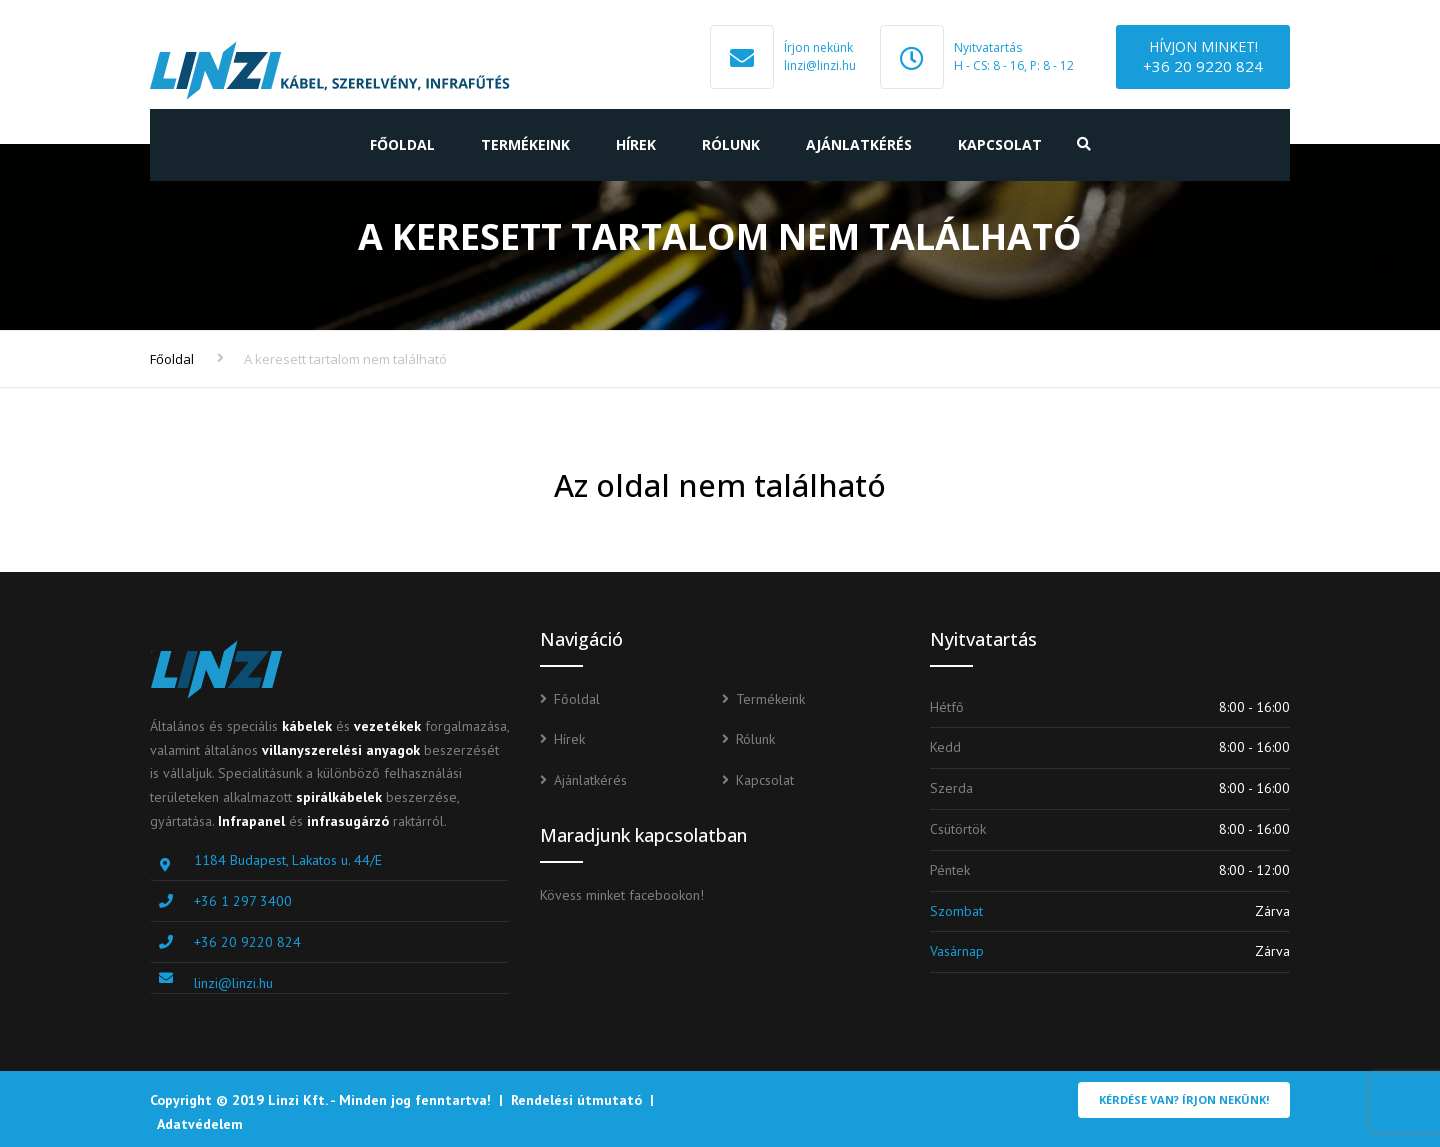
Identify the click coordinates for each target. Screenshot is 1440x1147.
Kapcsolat (1000, 144)
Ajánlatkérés (859, 144)
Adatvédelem (200, 1124)
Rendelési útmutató (576, 1100)
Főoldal (402, 144)
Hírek (636, 144)
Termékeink (525, 144)
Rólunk (731, 144)
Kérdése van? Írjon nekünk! (1184, 1099)
